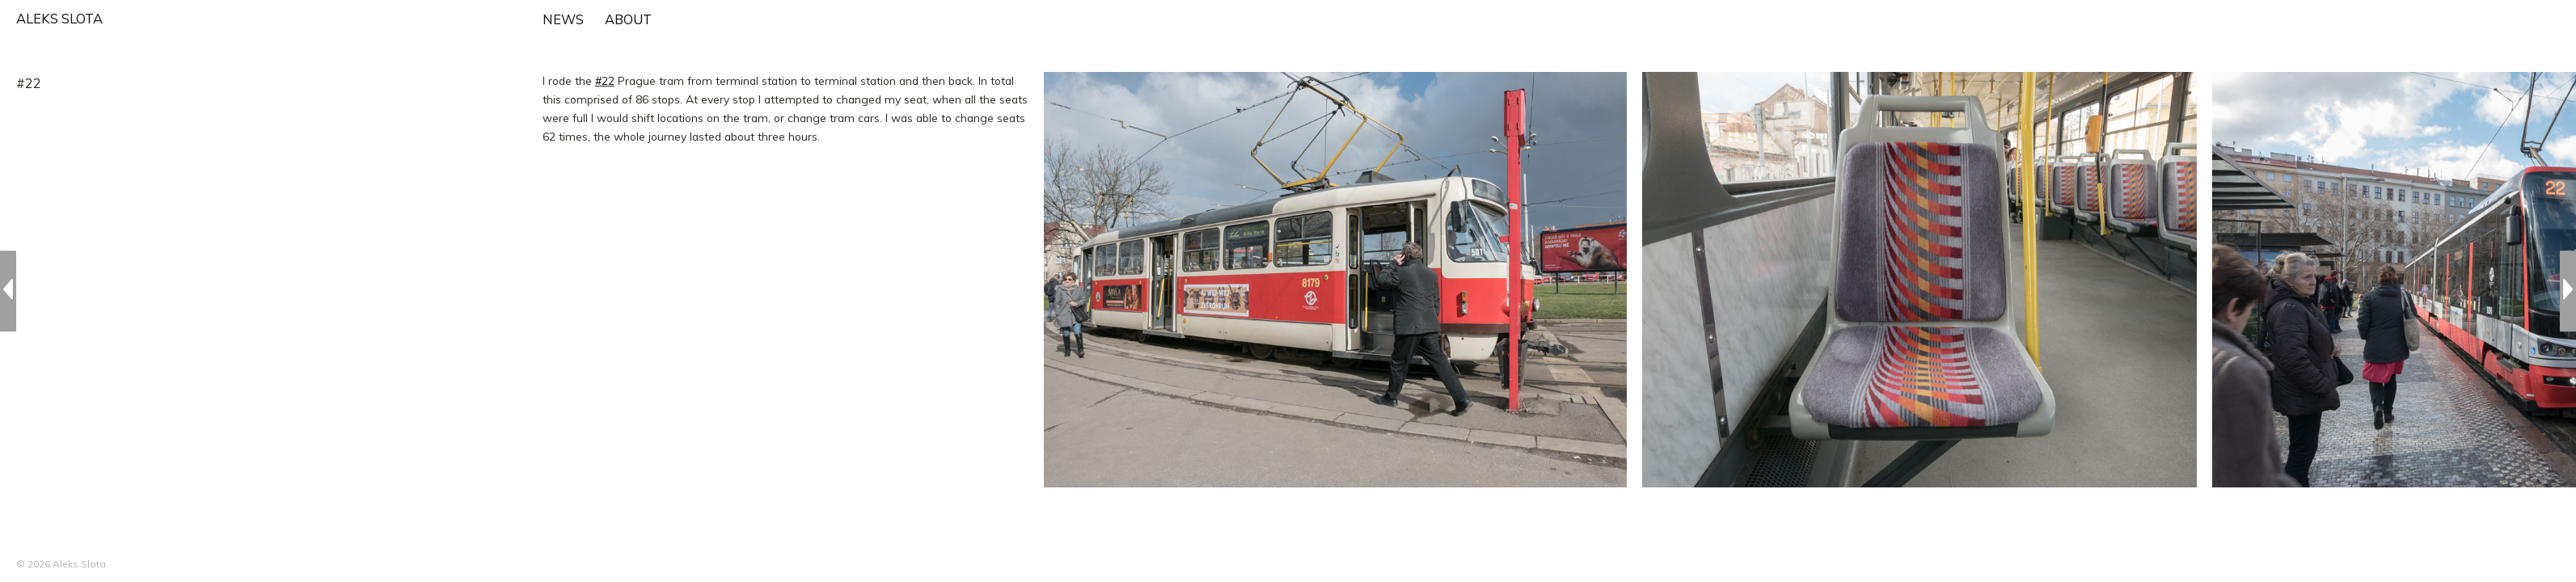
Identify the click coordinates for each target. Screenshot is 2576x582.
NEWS (563, 19)
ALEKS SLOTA (59, 19)
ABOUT (628, 19)
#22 (604, 80)
